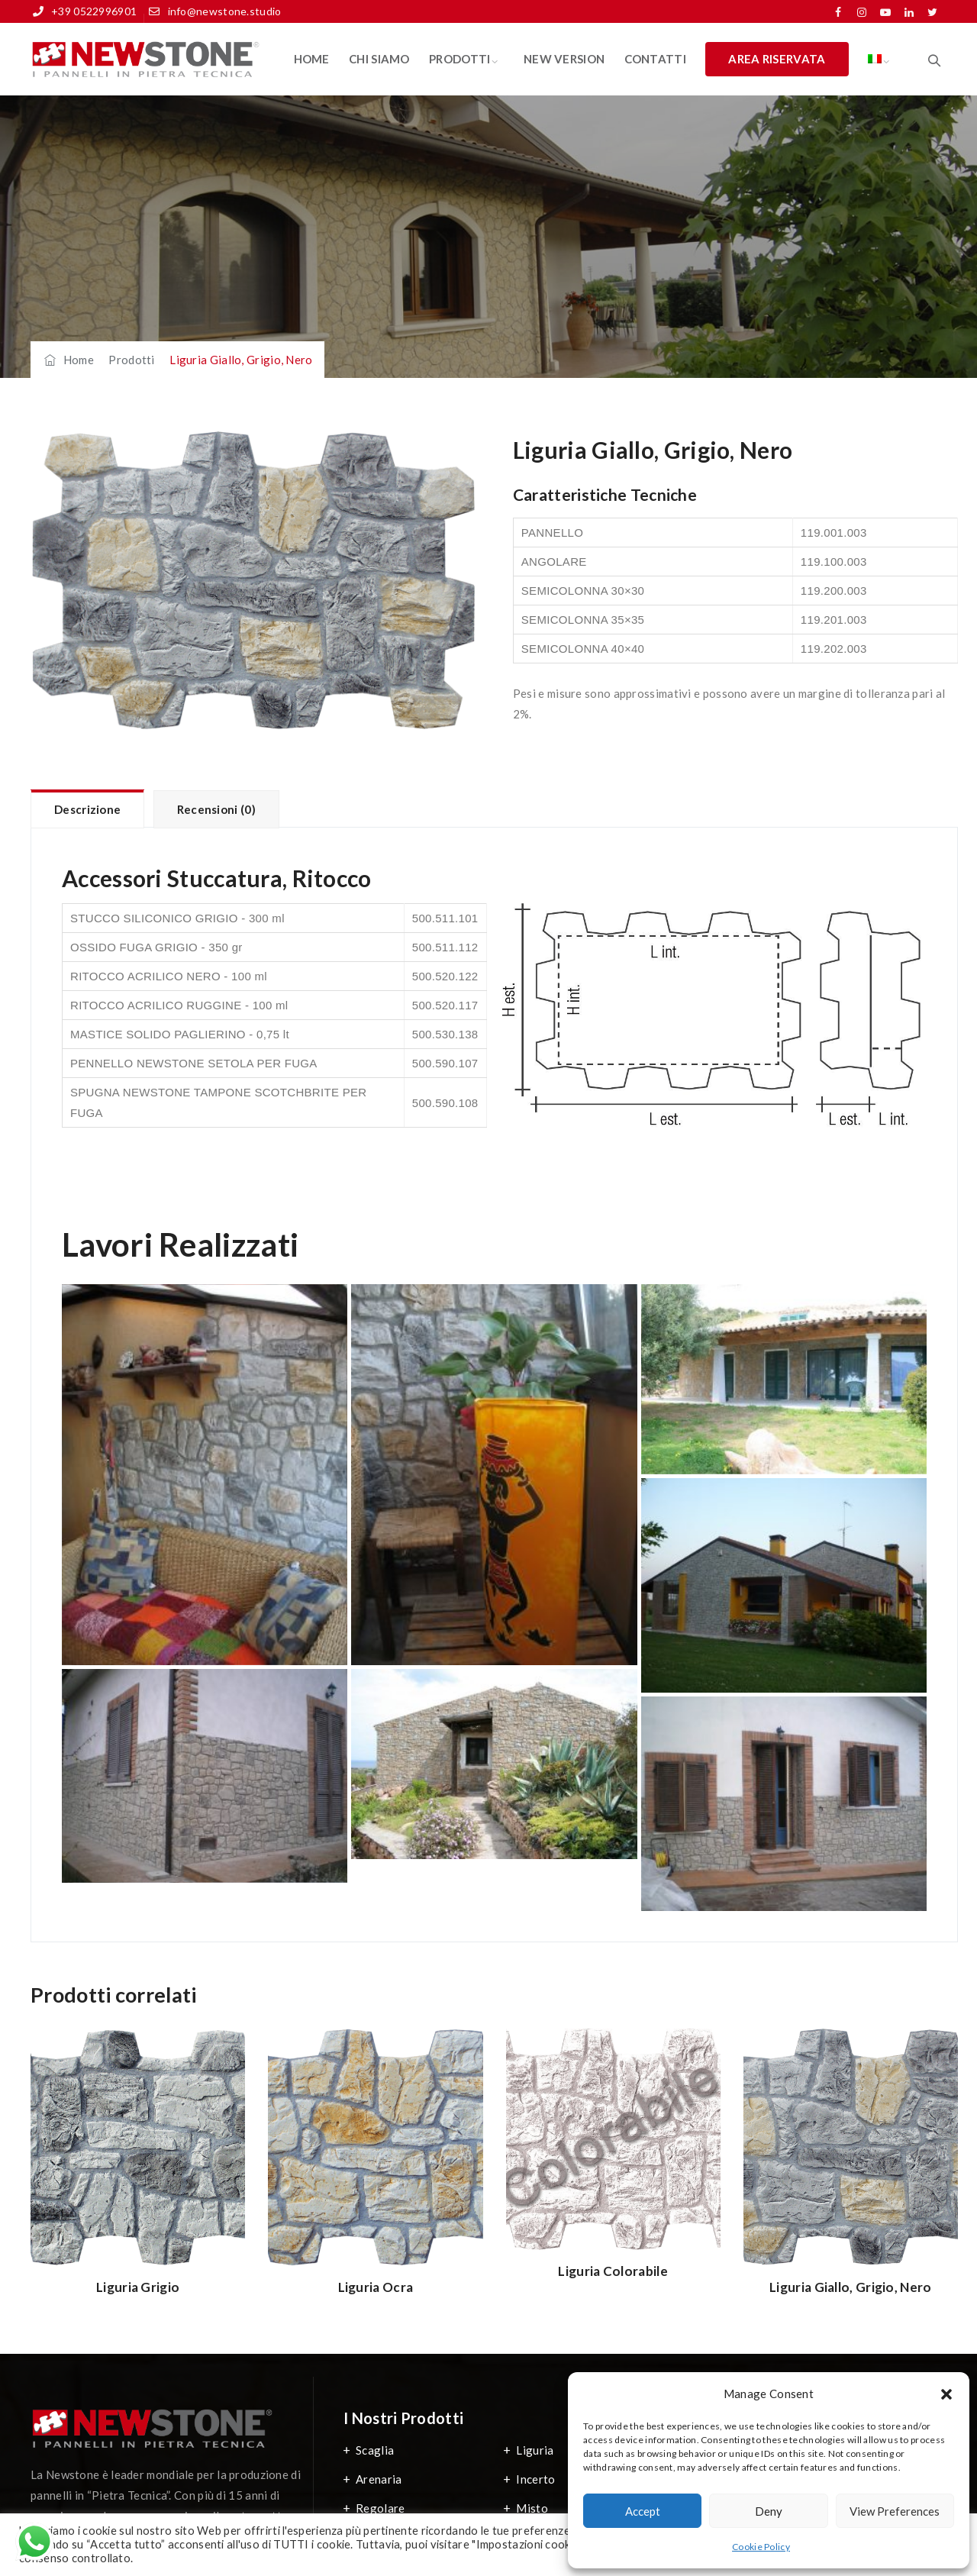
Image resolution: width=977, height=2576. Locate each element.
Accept (642, 2511)
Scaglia (375, 2450)
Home (312, 59)
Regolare (380, 2508)
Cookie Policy (761, 2546)
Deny (768, 2511)
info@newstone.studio (225, 11)
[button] (946, 2394)
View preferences (895, 2511)
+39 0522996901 (94, 11)
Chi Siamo (379, 59)
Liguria (534, 2450)
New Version (564, 59)
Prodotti (459, 59)
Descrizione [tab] (87, 809)
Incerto (535, 2479)
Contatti (655, 59)
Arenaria (378, 2479)
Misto (532, 2508)
